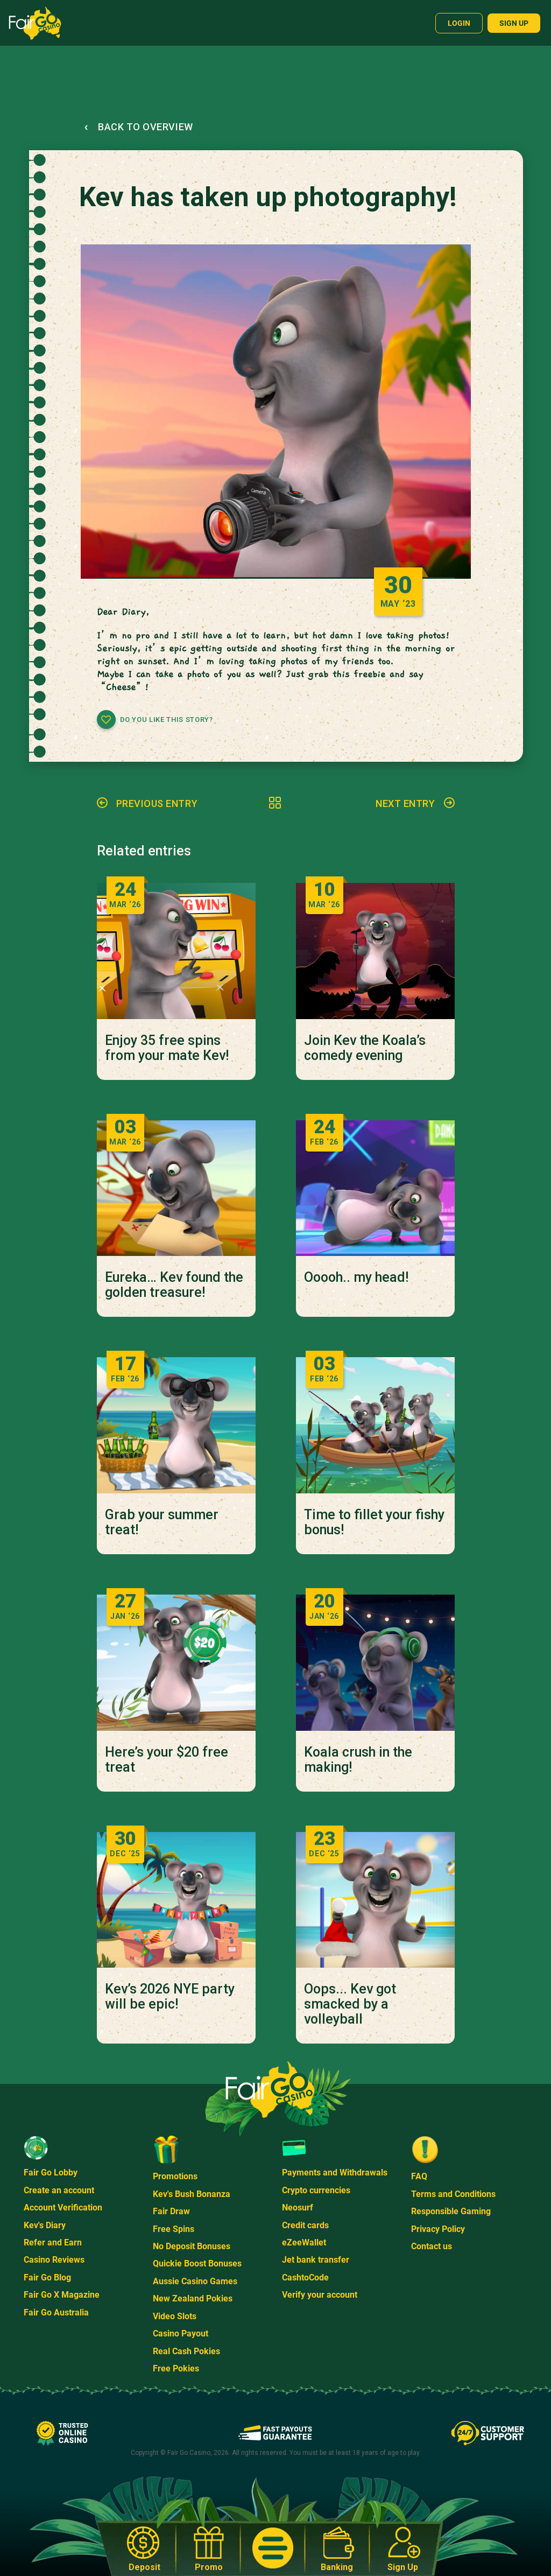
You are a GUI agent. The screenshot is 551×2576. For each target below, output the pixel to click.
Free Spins (173, 2229)
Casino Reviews (54, 2260)
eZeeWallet (304, 2242)
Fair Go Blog (47, 2277)
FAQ (419, 2176)
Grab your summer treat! (161, 1522)
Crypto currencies (316, 2190)
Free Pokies (176, 2368)
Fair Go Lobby (50, 2172)
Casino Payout (180, 2333)
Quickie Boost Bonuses (197, 2263)
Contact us (431, 2246)
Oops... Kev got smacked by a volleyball (350, 2004)
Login (459, 23)
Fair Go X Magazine (62, 2295)
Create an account (59, 2190)
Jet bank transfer (315, 2260)
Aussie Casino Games (195, 2281)
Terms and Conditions (453, 2194)
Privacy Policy (438, 2229)
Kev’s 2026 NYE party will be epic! (170, 1997)
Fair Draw (171, 2211)
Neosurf (297, 2207)
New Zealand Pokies (192, 2298)
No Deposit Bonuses (191, 2246)
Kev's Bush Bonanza (191, 2194)
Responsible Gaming (451, 2211)
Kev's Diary (45, 2225)
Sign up (513, 23)
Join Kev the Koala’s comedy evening (365, 1048)
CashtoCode (305, 2277)
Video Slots (174, 2316)
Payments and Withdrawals (334, 2172)
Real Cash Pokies (186, 2351)
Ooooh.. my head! (356, 1277)
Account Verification (63, 2207)
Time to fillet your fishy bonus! (374, 1522)
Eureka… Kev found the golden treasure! (174, 1285)
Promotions (175, 2176)
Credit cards (305, 2225)
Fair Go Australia (56, 2312)
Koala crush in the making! (358, 1760)
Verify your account (319, 2295)
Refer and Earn (53, 2242)
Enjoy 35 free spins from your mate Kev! (167, 1048)
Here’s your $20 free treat (166, 1760)
